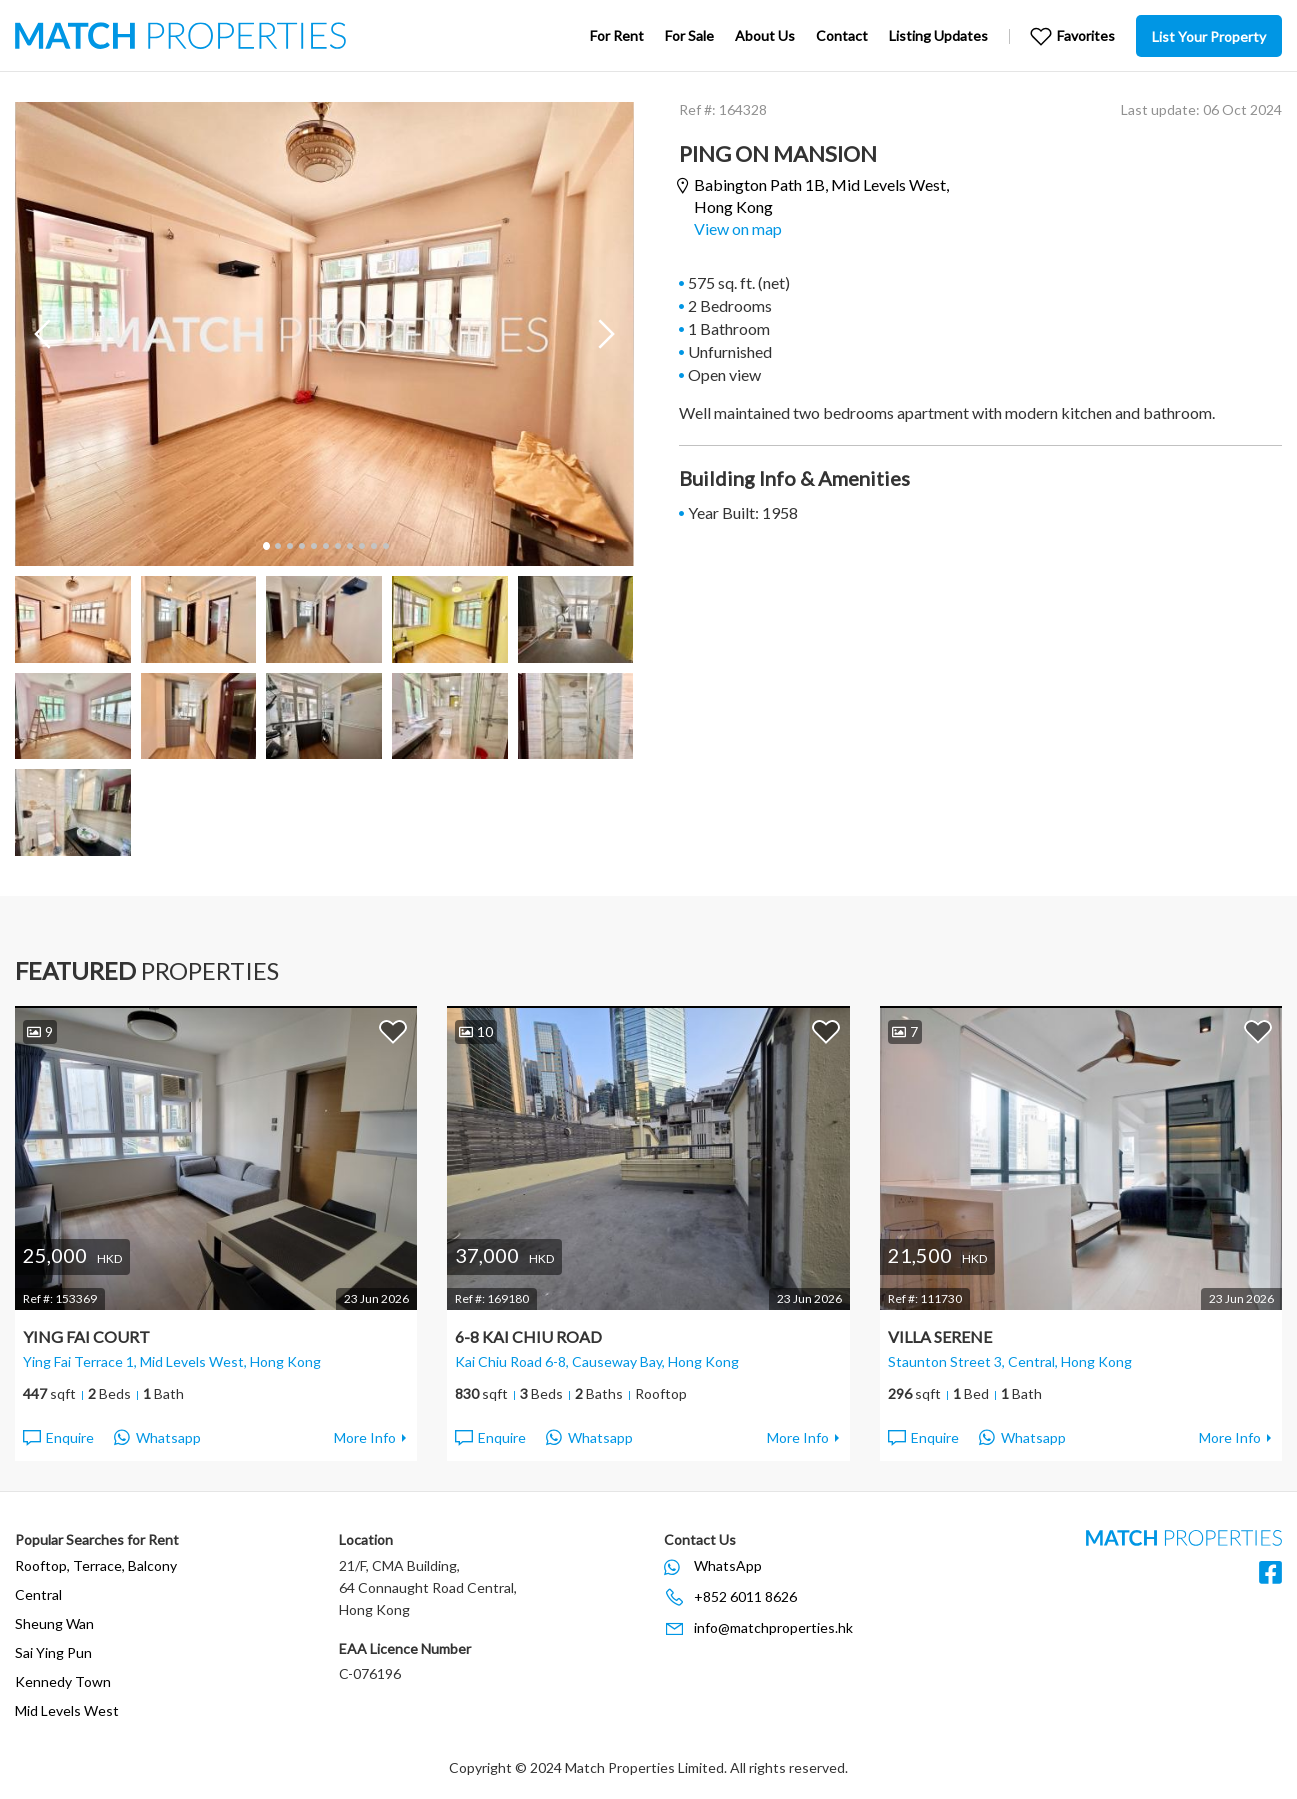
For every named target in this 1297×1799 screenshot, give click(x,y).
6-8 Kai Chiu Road (528, 1336)
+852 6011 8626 (745, 1596)
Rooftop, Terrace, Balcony (96, 1565)
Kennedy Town (63, 1681)
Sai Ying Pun (53, 1652)
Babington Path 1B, (821, 195)
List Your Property (1209, 36)
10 (373, 546)
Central (38, 1594)
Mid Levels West (67, 1710)
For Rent (617, 35)
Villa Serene (940, 1336)
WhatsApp (728, 1565)
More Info (365, 1437)
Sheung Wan (54, 1623)
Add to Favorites (393, 1031)
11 (385, 546)
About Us (765, 35)
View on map (738, 228)
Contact (842, 35)
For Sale (689, 35)
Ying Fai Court (86, 1336)
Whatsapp (157, 1438)
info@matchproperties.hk (773, 1627)
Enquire (57, 1438)
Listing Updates (938, 35)
